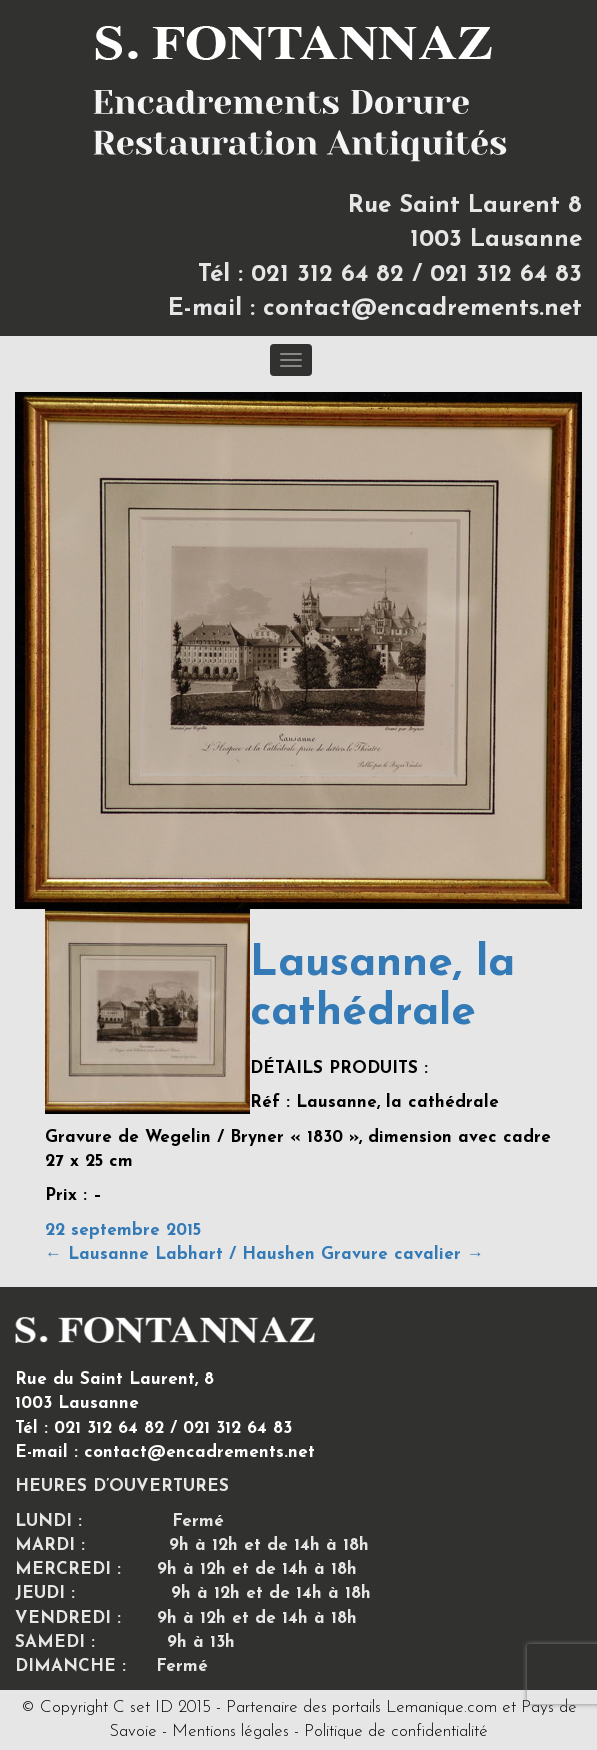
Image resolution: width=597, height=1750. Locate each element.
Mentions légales (230, 1731)
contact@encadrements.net (422, 309)
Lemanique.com (441, 1707)
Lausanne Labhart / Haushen (180, 1254)
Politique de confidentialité (396, 1731)
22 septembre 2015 (123, 1230)
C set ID (143, 1707)
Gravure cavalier (402, 1254)
